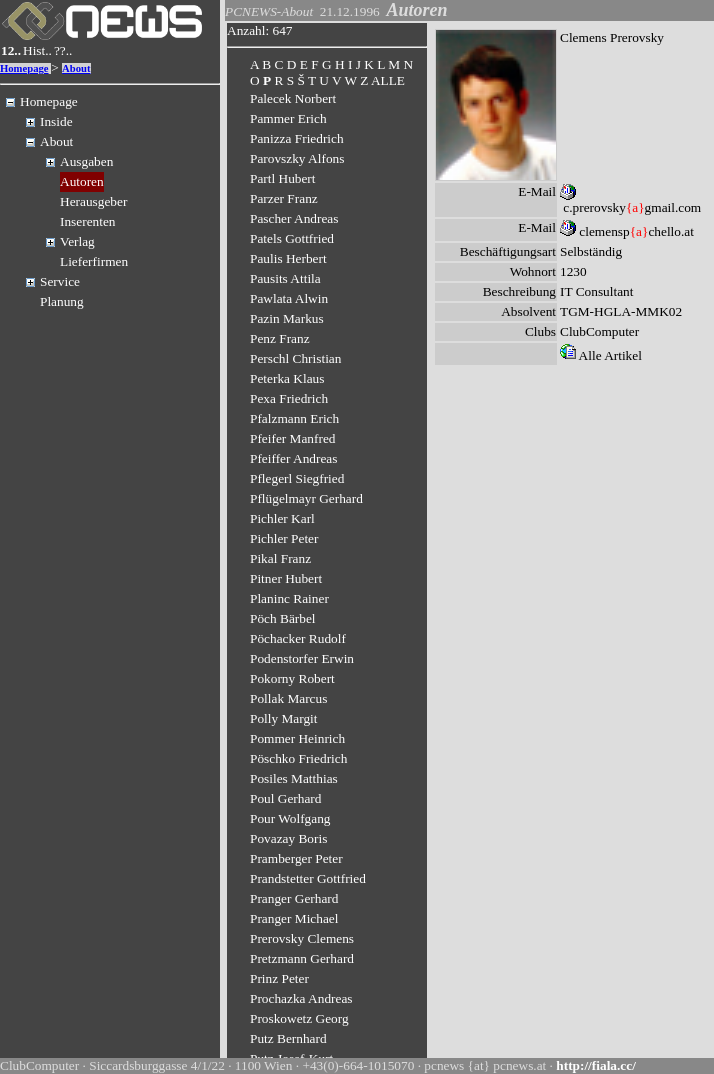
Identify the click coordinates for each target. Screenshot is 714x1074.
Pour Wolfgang (290, 818)
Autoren (82, 181)
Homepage (24, 68)
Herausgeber (93, 201)
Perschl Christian (295, 358)
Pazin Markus (287, 318)
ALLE (388, 80)
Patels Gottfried (292, 238)
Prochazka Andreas (301, 998)
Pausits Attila (285, 278)
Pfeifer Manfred (292, 438)
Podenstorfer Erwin (302, 658)
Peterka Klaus (287, 378)
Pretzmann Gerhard (302, 958)
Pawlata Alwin (289, 298)
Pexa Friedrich (289, 398)
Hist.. (37, 50)
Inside (56, 121)
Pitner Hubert (286, 578)
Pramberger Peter (296, 858)
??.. (63, 50)
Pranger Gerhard (294, 898)
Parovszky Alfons (297, 158)
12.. (11, 50)
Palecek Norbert (293, 98)
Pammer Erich (288, 118)
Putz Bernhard (288, 1038)
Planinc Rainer (289, 598)
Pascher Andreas (294, 218)
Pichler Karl (282, 518)
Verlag (77, 241)
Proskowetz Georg (299, 1018)
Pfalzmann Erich (294, 418)
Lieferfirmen (94, 261)
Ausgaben (86, 161)
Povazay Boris (288, 838)
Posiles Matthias (294, 778)
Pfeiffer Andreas (293, 458)
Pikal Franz (280, 558)
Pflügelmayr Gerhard (306, 498)
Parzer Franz (284, 198)
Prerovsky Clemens (302, 938)
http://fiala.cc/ (596, 1065)
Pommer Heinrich (297, 738)
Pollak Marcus (288, 698)
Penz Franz (280, 338)
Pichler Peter (284, 538)
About (76, 68)
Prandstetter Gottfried (308, 878)
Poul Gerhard (285, 798)
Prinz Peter (279, 978)
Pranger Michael (294, 918)
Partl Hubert (283, 178)
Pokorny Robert (292, 678)
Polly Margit (284, 718)
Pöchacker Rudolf (298, 638)
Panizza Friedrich (297, 138)
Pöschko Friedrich (298, 758)
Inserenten (88, 221)
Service (60, 281)
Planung (62, 301)
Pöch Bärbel (283, 618)
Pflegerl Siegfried (297, 478)
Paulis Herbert (288, 258)
